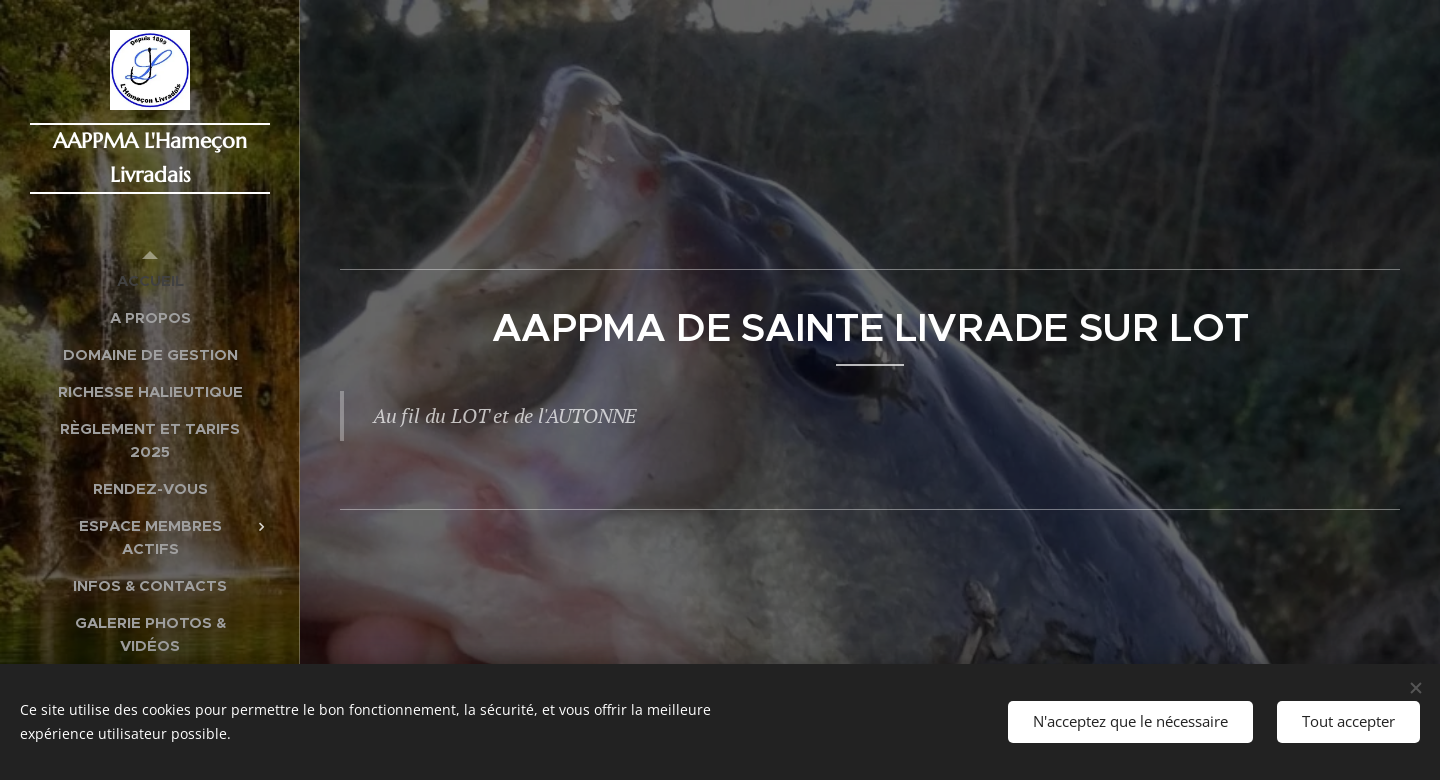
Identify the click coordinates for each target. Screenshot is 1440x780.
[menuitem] (150, 280)
